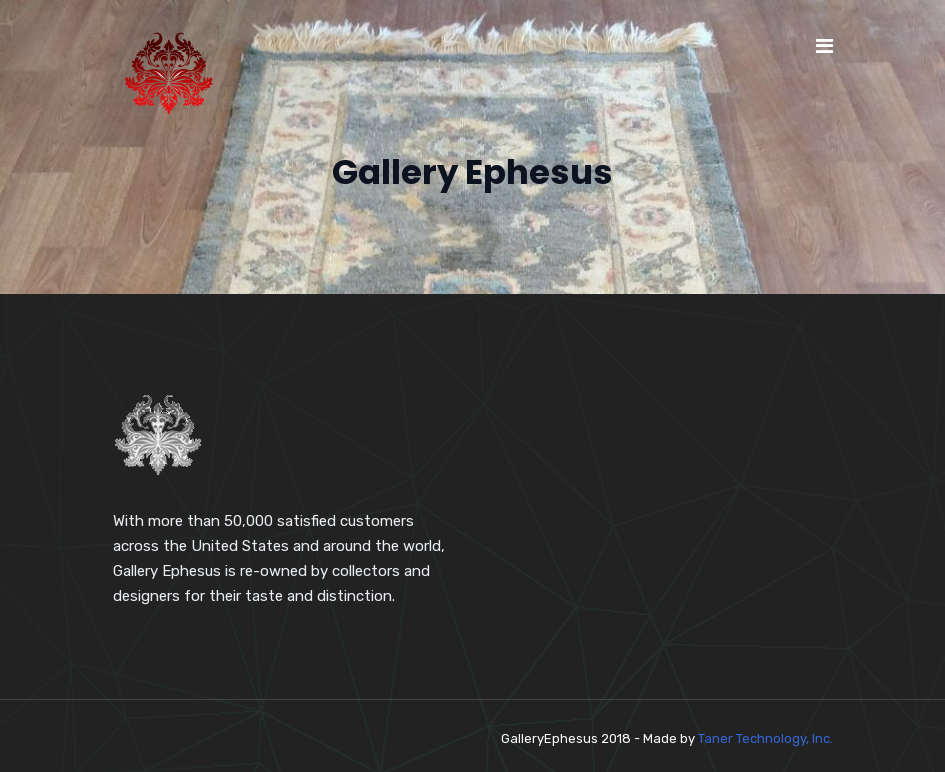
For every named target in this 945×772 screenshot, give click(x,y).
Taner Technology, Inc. (765, 738)
